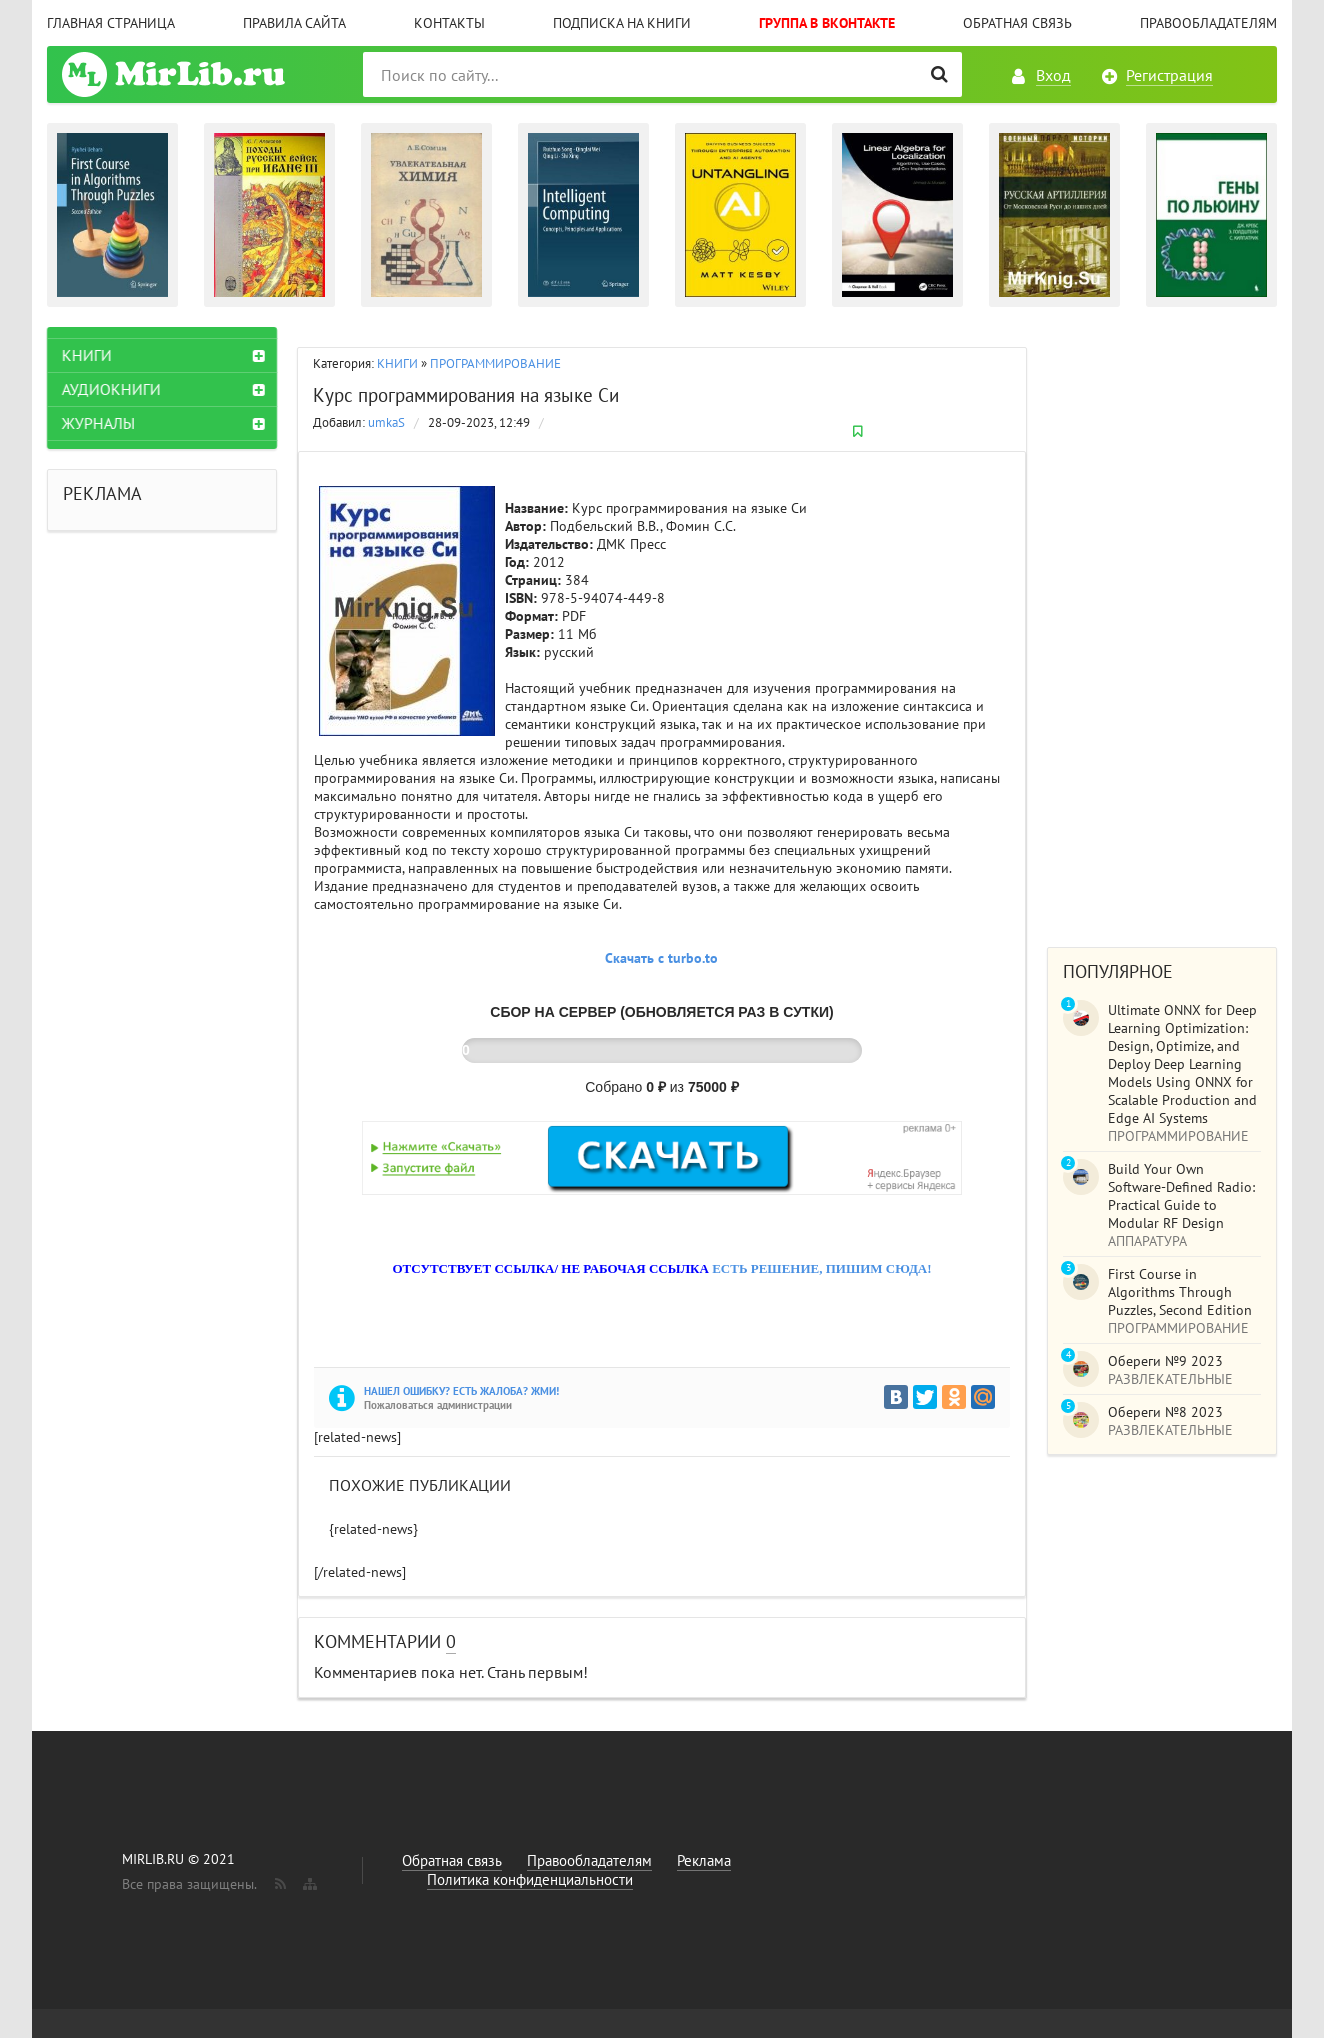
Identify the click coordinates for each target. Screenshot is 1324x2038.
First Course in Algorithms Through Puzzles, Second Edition (1180, 1292)
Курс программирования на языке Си (466, 395)
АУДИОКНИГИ (111, 389)
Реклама (704, 1860)
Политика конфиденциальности (530, 1879)
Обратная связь (1017, 23)
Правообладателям (1208, 23)
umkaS (386, 422)
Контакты (449, 23)
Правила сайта (294, 23)
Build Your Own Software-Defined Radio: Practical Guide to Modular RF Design (1181, 1196)
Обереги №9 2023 (1165, 1361)
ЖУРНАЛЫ (98, 423)
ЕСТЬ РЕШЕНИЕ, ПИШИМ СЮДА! (821, 1268)
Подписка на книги (622, 23)
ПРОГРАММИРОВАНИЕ (495, 363)
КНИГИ (397, 363)
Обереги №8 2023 (1165, 1412)
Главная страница (111, 23)
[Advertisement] (1162, 627)
